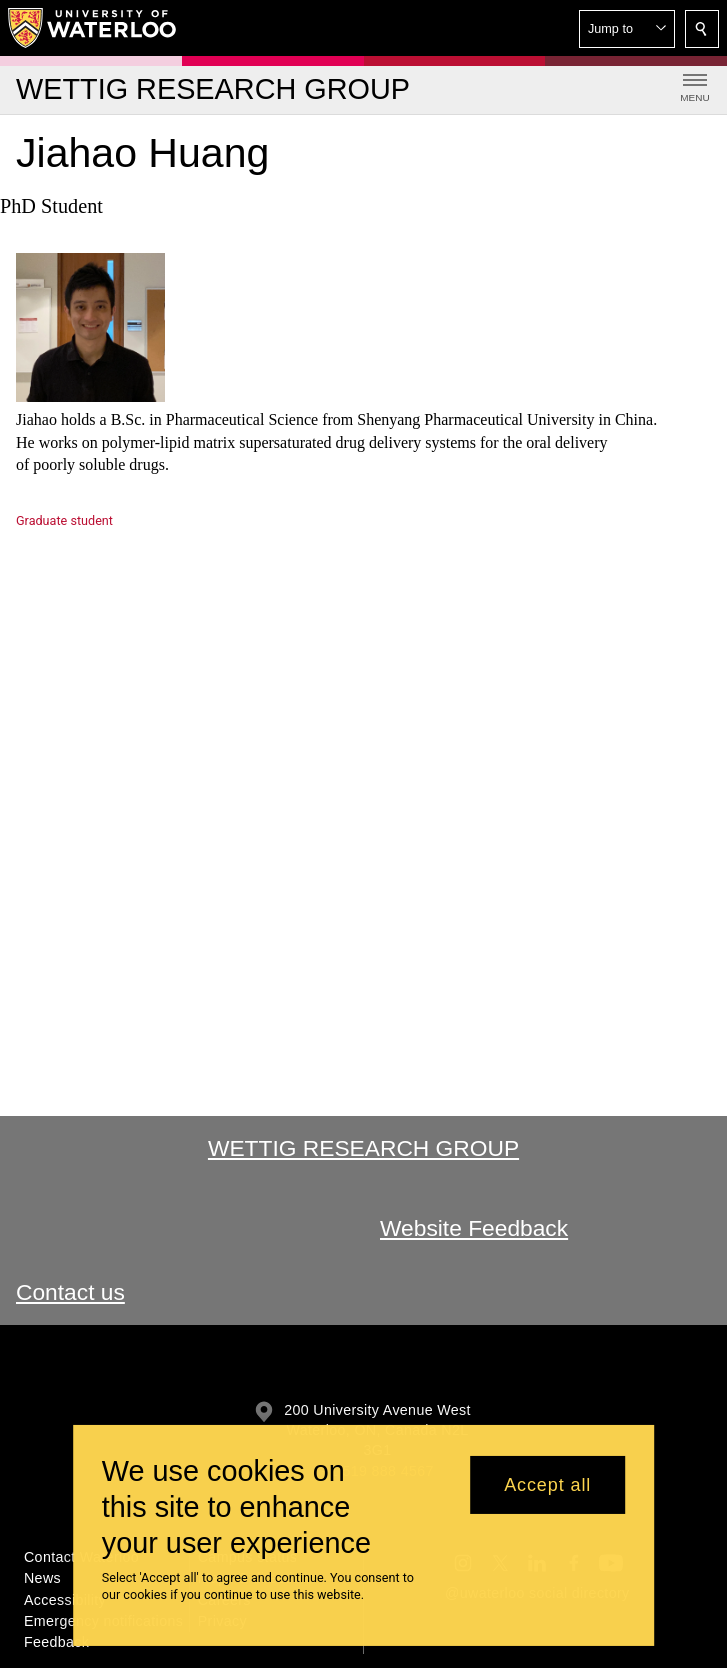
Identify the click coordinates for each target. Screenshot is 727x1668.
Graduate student (64, 520)
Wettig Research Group (363, 1148)
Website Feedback (474, 1228)
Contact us (70, 1292)
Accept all (547, 1485)
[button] (627, 29)
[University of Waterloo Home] (93, 28)
